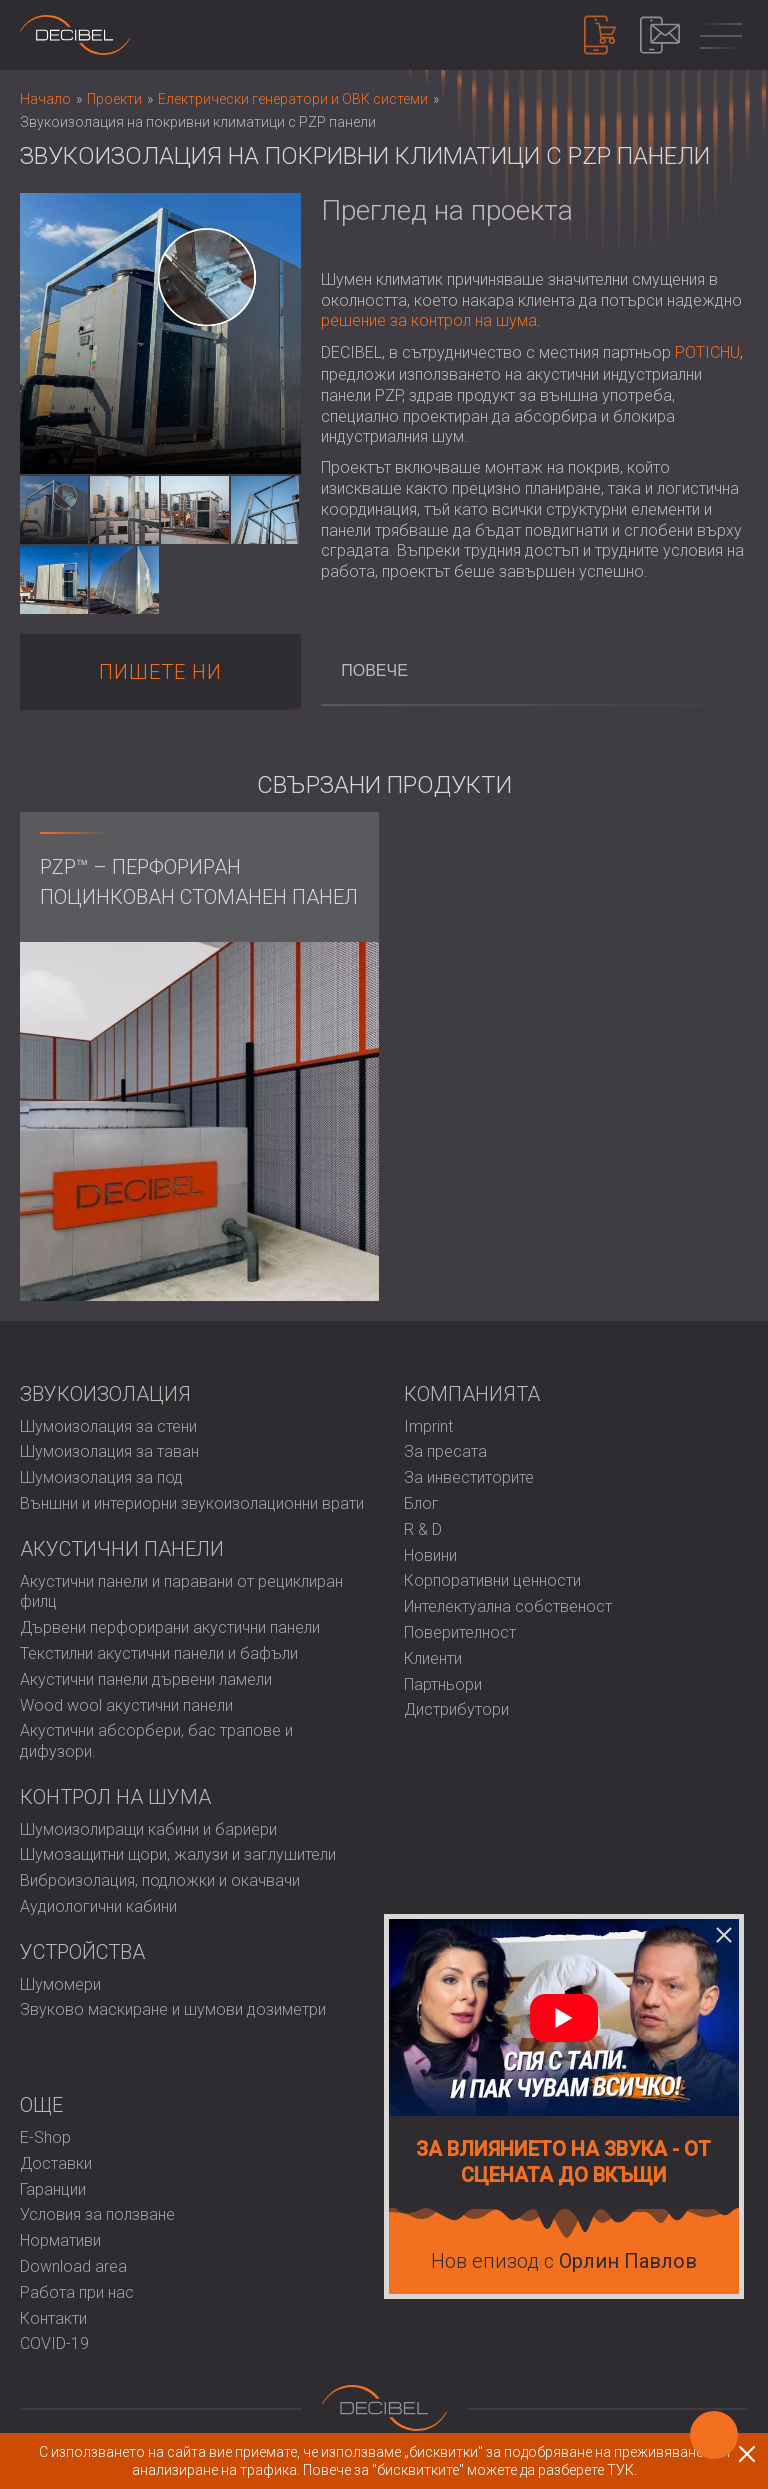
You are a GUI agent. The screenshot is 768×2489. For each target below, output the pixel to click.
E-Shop (45, 2137)
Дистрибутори (456, 1709)
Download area (73, 2266)
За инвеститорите (469, 1477)
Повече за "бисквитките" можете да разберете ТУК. (470, 2470)
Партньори (443, 1684)
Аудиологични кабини (98, 1906)
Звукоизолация (105, 1394)
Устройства (82, 1952)
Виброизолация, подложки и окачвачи (160, 1880)
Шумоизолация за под (101, 1477)
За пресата (445, 1451)
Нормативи (60, 2240)
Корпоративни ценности (492, 1580)
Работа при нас (77, 2292)
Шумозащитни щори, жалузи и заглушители (178, 1854)
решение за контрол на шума (429, 320)
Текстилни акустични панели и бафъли (159, 1653)
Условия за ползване (97, 2214)
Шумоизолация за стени (108, 1426)
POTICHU (707, 352)
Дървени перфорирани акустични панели (170, 1627)
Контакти (53, 2318)
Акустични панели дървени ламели (146, 1679)
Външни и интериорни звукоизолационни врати (192, 1503)
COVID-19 (54, 2343)
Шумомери (60, 1984)
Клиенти (433, 1658)
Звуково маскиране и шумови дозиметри (173, 2009)
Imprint (428, 1426)
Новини (430, 1555)
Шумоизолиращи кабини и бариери (148, 1829)
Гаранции (53, 2189)
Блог (421, 1503)
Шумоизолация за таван (109, 1451)
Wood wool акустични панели (126, 1705)
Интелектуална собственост (508, 1606)
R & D (423, 1529)
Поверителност (460, 1632)
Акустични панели (122, 1549)
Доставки (56, 2163)
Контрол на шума (115, 1797)
